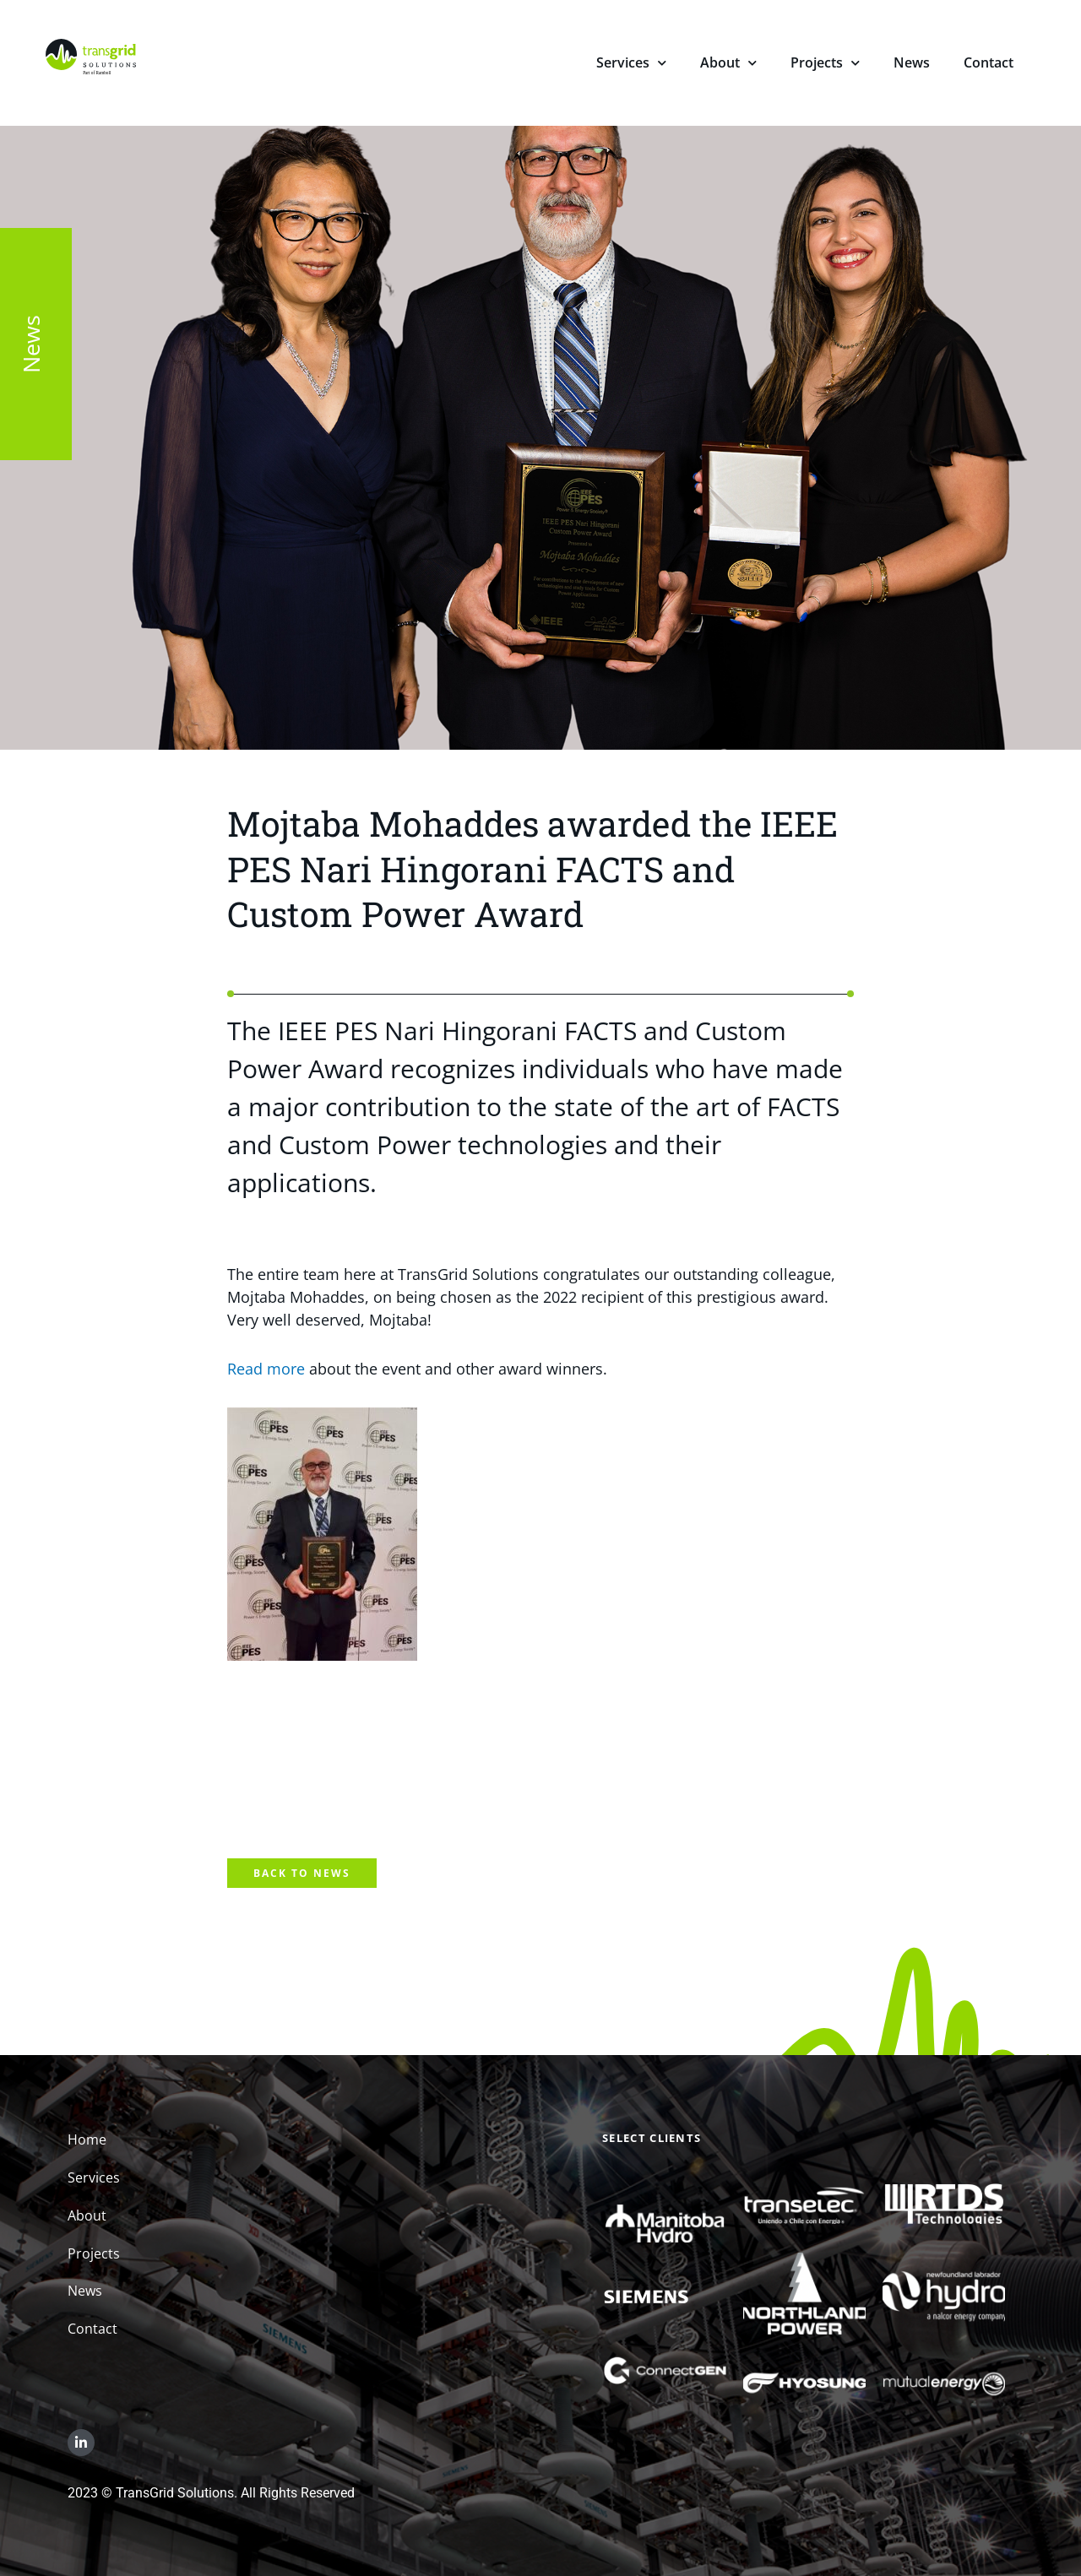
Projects (825, 65)
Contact (988, 63)
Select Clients (651, 2137)
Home (87, 2139)
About (728, 65)
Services (631, 65)
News (912, 63)
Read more (266, 1369)
